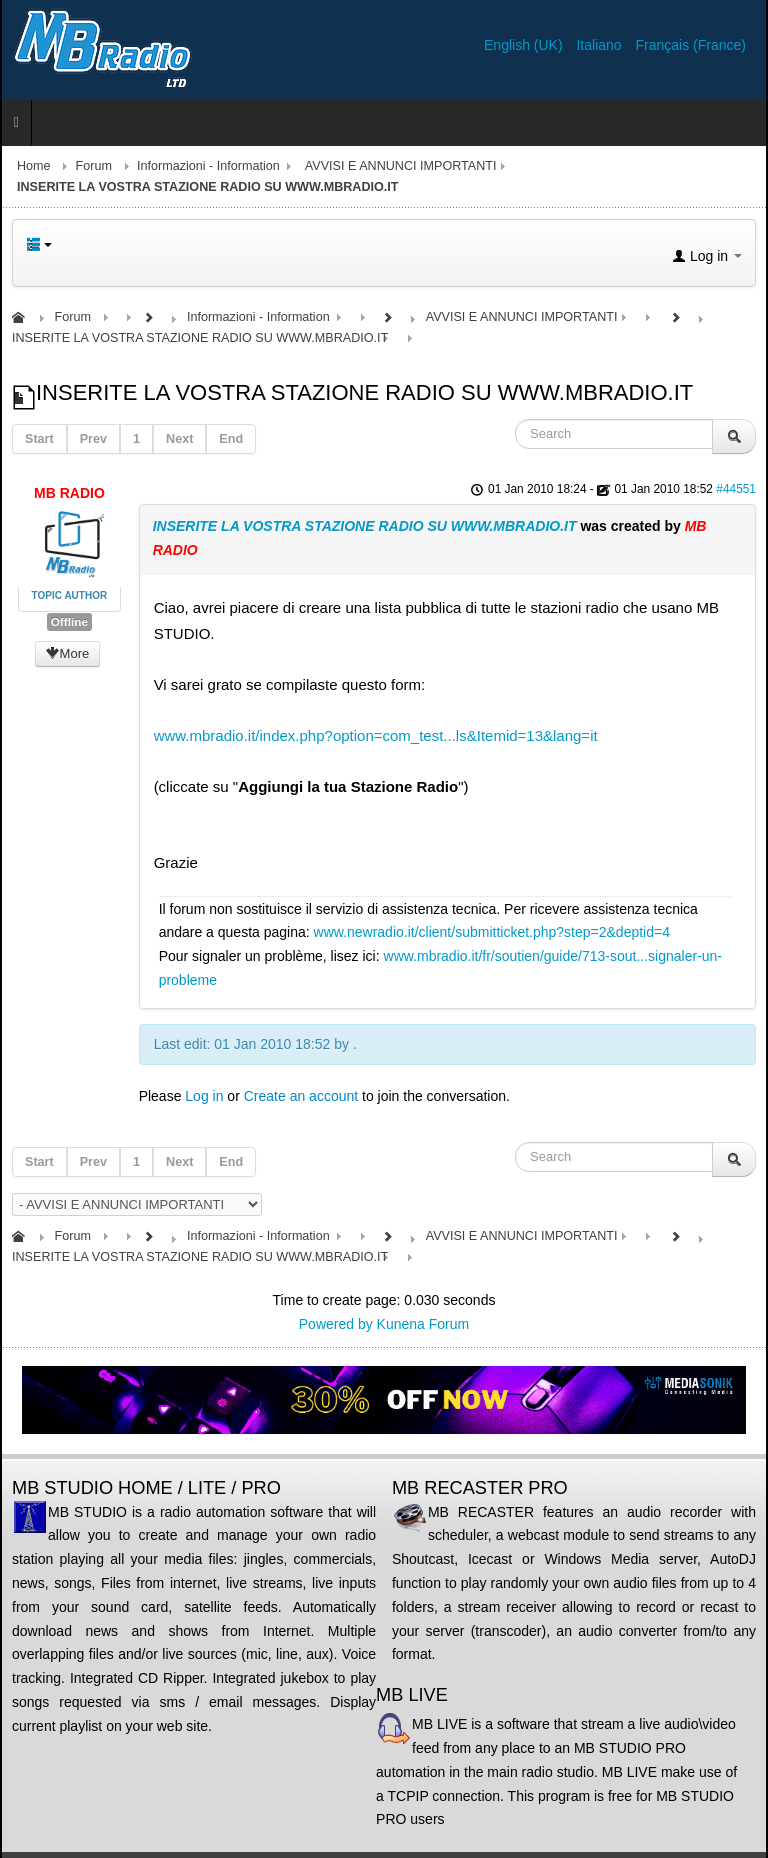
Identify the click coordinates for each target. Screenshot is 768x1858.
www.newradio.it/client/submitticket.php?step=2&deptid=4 (492, 932)
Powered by (336, 1324)
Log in (204, 1096)
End (231, 439)
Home (34, 166)
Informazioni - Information (208, 166)
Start (39, 439)
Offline (69, 622)
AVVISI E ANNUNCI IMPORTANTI (401, 166)
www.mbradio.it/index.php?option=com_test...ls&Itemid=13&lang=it (376, 735)
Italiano (600, 45)
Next (179, 439)
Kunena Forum (423, 1324)
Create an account (301, 1096)
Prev (93, 439)
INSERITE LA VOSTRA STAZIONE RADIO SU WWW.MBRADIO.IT (365, 526)
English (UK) (525, 45)
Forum (94, 166)
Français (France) (691, 45)
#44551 (736, 489)
